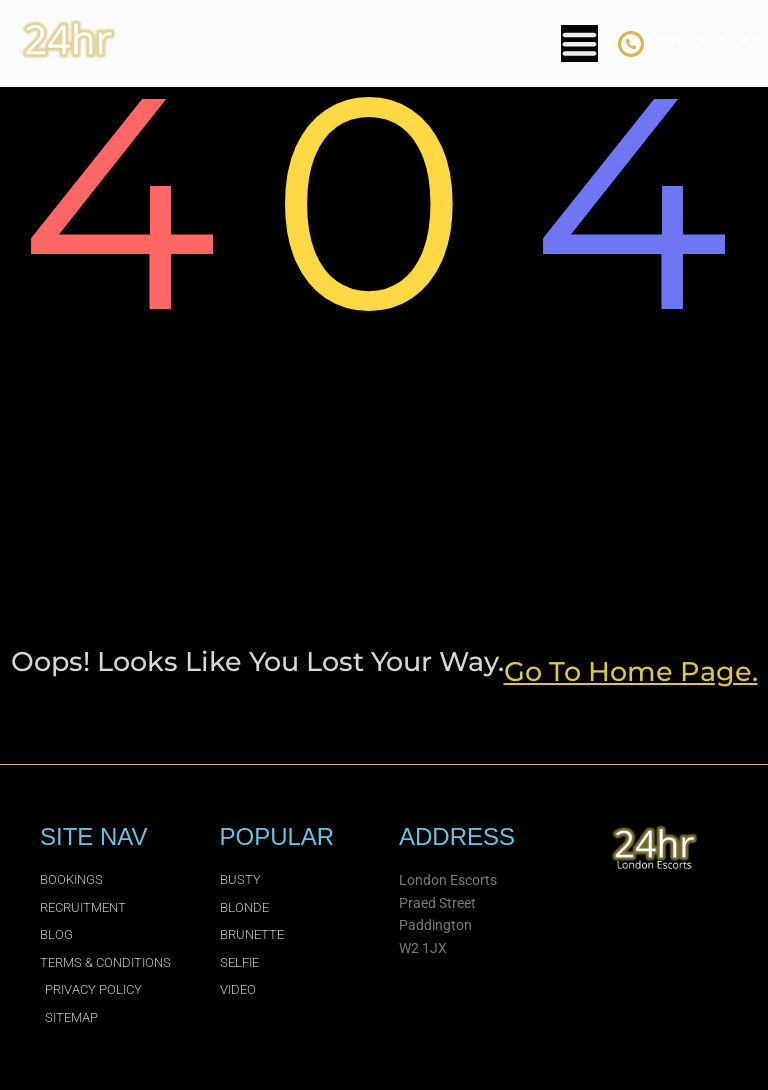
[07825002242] (631, 44)
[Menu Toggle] (579, 43)
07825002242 (708, 41)
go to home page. (631, 671)
